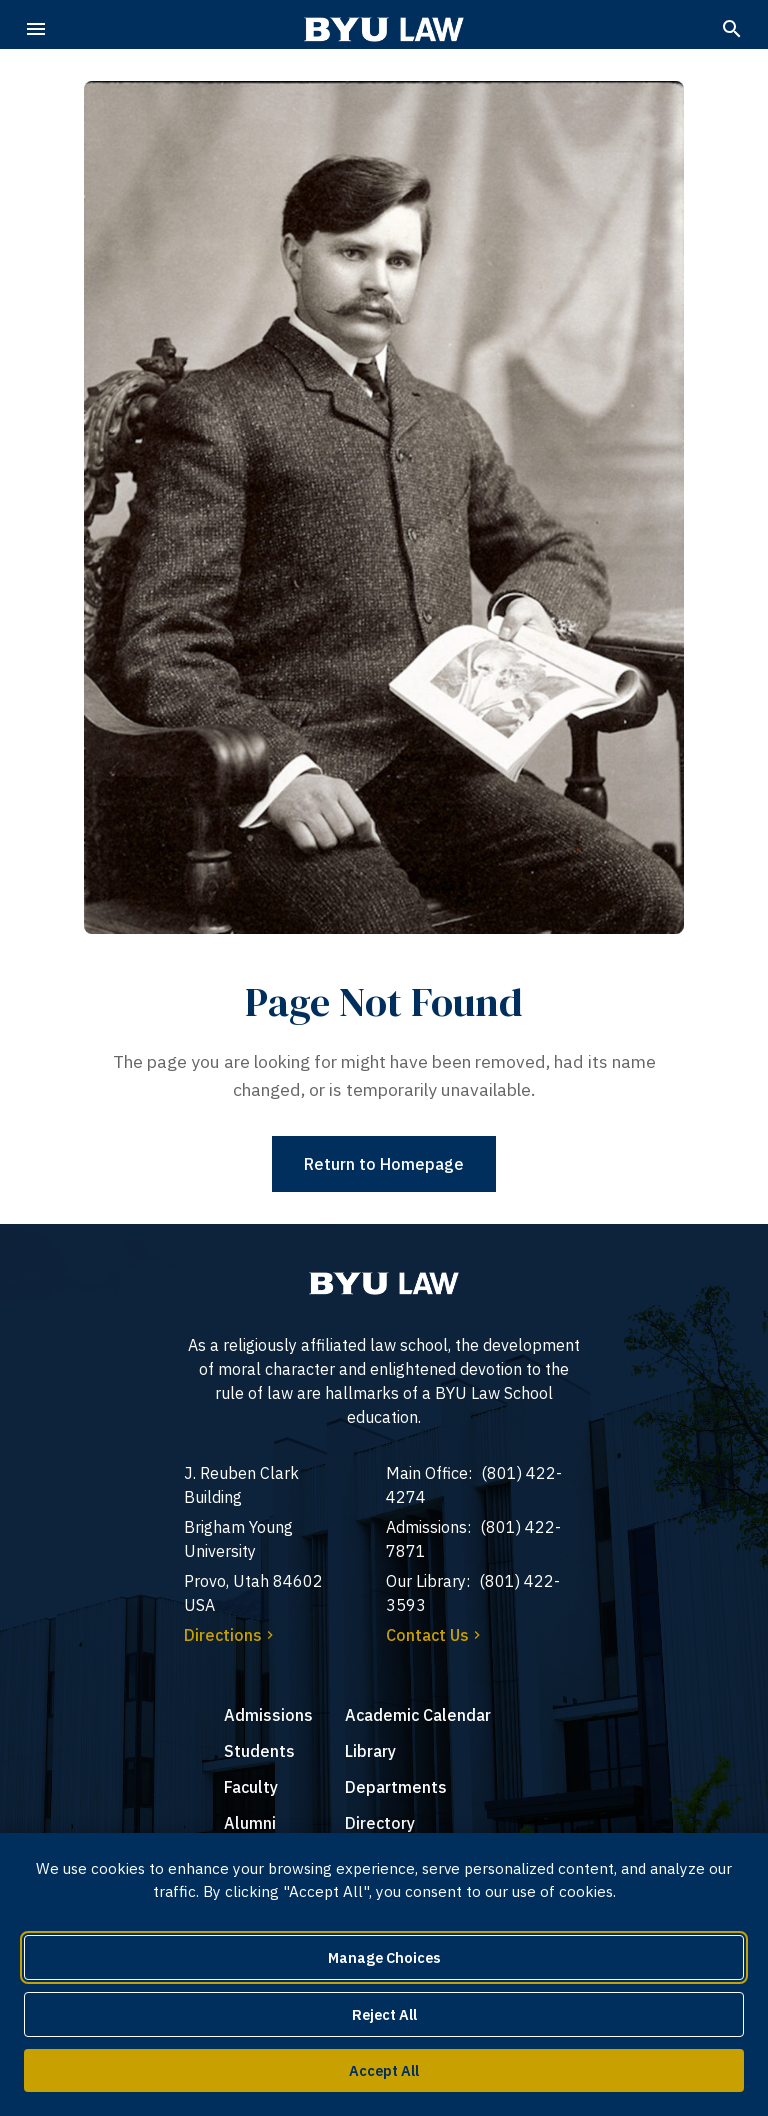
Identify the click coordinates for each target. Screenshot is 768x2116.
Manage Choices (384, 1957)
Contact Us (435, 1635)
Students (259, 1751)
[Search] (732, 29)
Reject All (384, 2014)
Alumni (250, 1823)
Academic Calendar (418, 1715)
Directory (380, 1823)
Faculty (251, 1787)
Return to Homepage (384, 1164)
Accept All (384, 2070)
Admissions (268, 1715)
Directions (231, 1635)
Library (370, 1751)
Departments (396, 1787)
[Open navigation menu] (36, 29)
